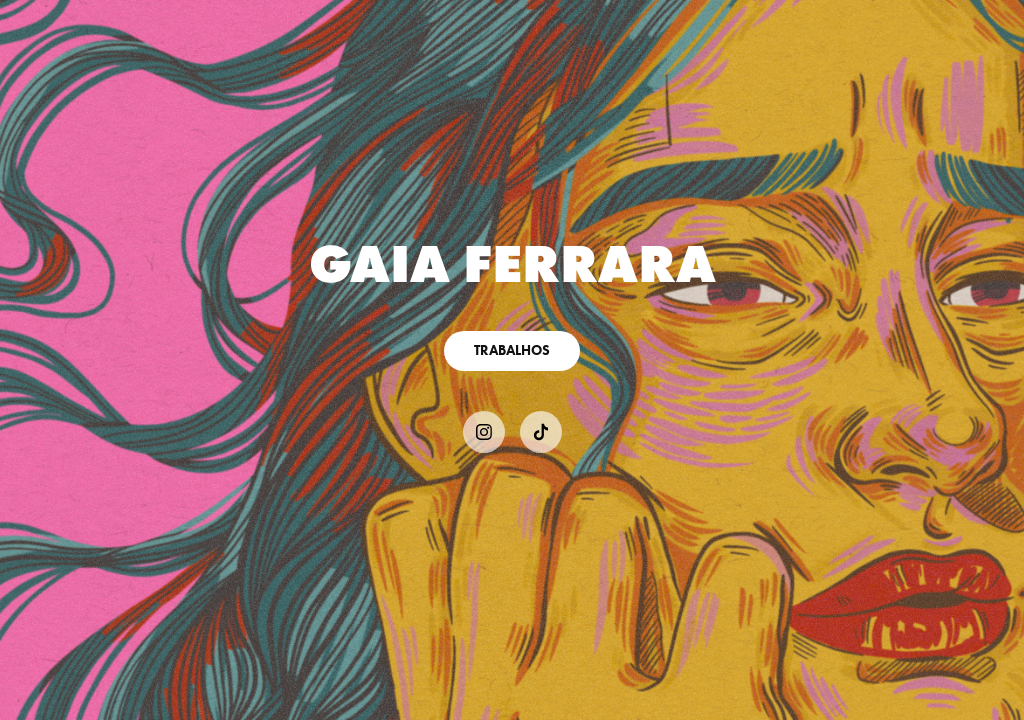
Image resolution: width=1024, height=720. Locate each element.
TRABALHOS (512, 350)
